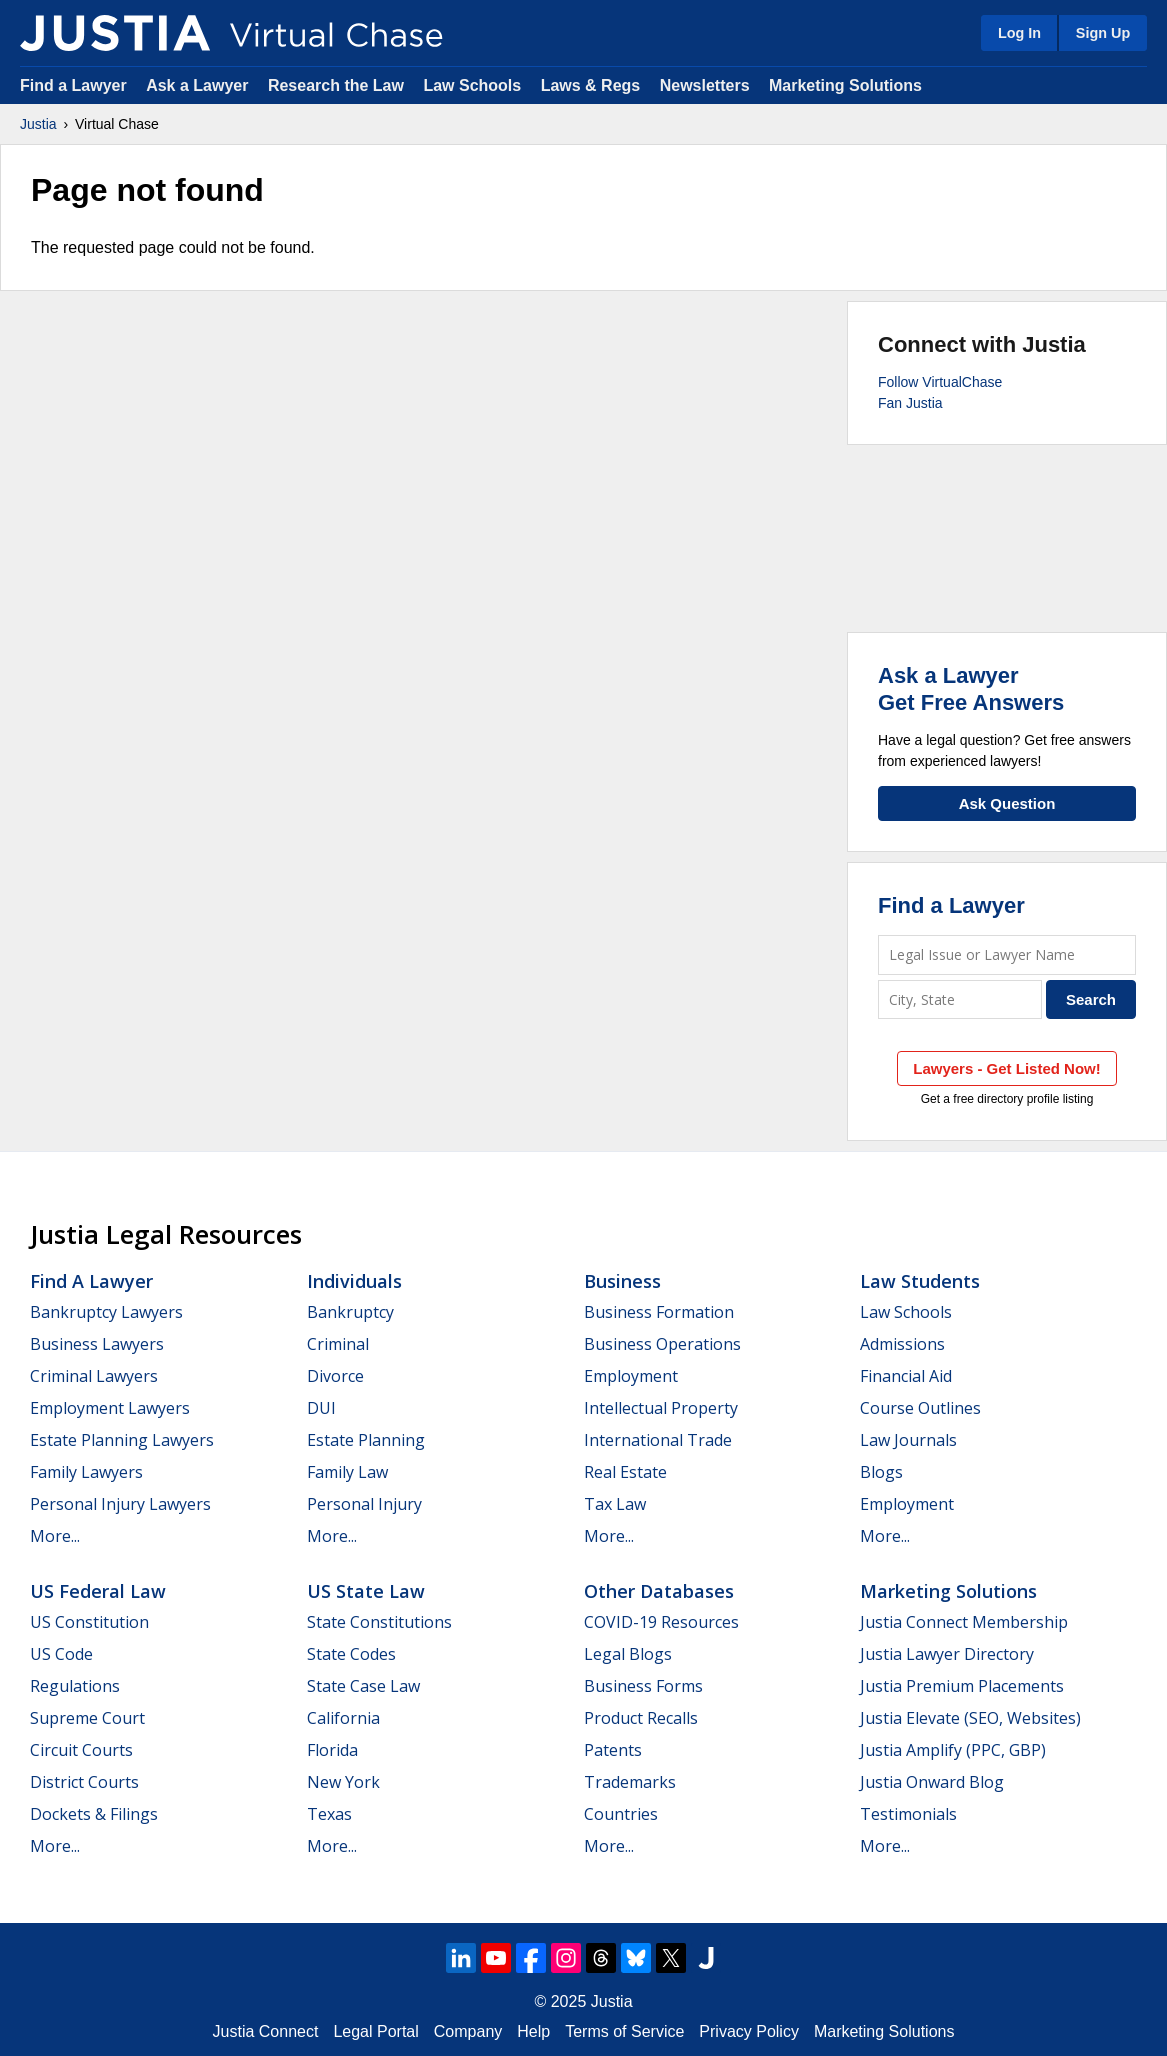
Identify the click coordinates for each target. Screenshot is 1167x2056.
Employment (631, 1376)
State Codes (351, 1654)
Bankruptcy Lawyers (106, 1312)
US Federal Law (98, 1591)
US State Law (366, 1591)
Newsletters (705, 85)
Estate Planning (366, 1440)
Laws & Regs (591, 85)
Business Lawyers (97, 1344)
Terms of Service (624, 2031)
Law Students (920, 1281)
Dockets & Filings (94, 1814)
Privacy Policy (749, 2031)
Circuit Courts (81, 1750)
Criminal (338, 1344)
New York (343, 1782)
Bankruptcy (350, 1312)
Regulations (75, 1686)
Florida (332, 1750)
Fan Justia (910, 403)
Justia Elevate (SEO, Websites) (970, 1718)
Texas (329, 1814)
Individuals (354, 1281)
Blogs (881, 1472)
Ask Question (1007, 803)
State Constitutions (379, 1622)
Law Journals (908, 1440)
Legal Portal (375, 2031)
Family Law (347, 1472)
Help (533, 2031)
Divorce (335, 1376)
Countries (621, 1814)
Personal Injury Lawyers (120, 1504)
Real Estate (625, 1472)
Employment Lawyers (110, 1408)
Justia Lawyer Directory (947, 1654)
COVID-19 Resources (661, 1622)
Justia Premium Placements (962, 1686)
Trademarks (630, 1782)
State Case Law (363, 1686)
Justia (38, 124)
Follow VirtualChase (940, 382)
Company (468, 2031)
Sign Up (1103, 33)
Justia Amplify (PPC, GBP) (953, 1750)
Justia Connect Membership (964, 1622)
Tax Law (615, 1504)
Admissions (902, 1344)
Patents (613, 1750)
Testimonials (908, 1814)
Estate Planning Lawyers (122, 1440)
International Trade (658, 1440)
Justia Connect (266, 2031)
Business (622, 1281)
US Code (61, 1654)
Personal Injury (364, 1504)
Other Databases (659, 1591)
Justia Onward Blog (932, 1782)
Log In (1019, 33)
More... (55, 1536)
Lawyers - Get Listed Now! (1007, 1068)
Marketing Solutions (845, 85)
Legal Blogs (628, 1654)
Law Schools (472, 85)
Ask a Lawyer (199, 85)
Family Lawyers (86, 1472)
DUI (321, 1408)
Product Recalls (641, 1718)
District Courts (84, 1782)
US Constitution (89, 1622)
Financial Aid (906, 1376)
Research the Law (336, 85)
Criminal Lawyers (94, 1376)
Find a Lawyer (73, 85)
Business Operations (662, 1344)
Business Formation (659, 1312)
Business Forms (643, 1686)
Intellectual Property (661, 1408)
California (343, 1718)
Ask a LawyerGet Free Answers (971, 688)
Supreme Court (87, 1718)
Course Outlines (920, 1408)
